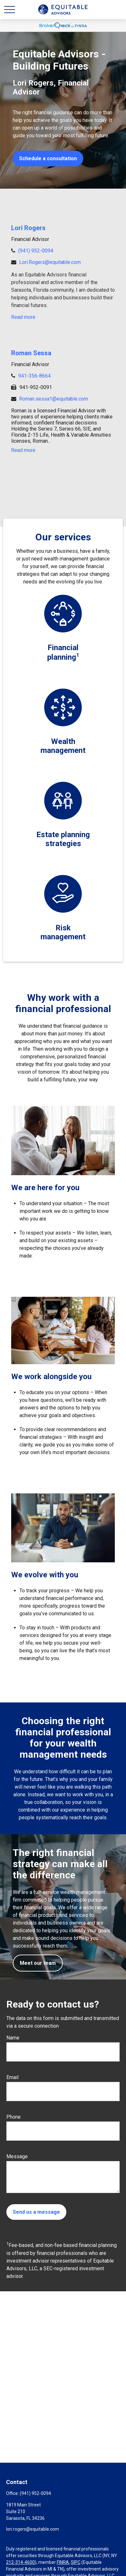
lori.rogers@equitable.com (32, 2529)
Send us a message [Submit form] (36, 2212)
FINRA (63, 2562)
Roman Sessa (31, 353)
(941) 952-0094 (35, 251)
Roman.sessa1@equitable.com (53, 399)
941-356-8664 (34, 376)
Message (17, 2156)
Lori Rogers (28, 228)
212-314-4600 (20, 2562)
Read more (23, 317)
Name (12, 2038)
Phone (13, 2117)
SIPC (75, 2562)
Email (12, 2077)
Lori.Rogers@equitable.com (50, 262)
